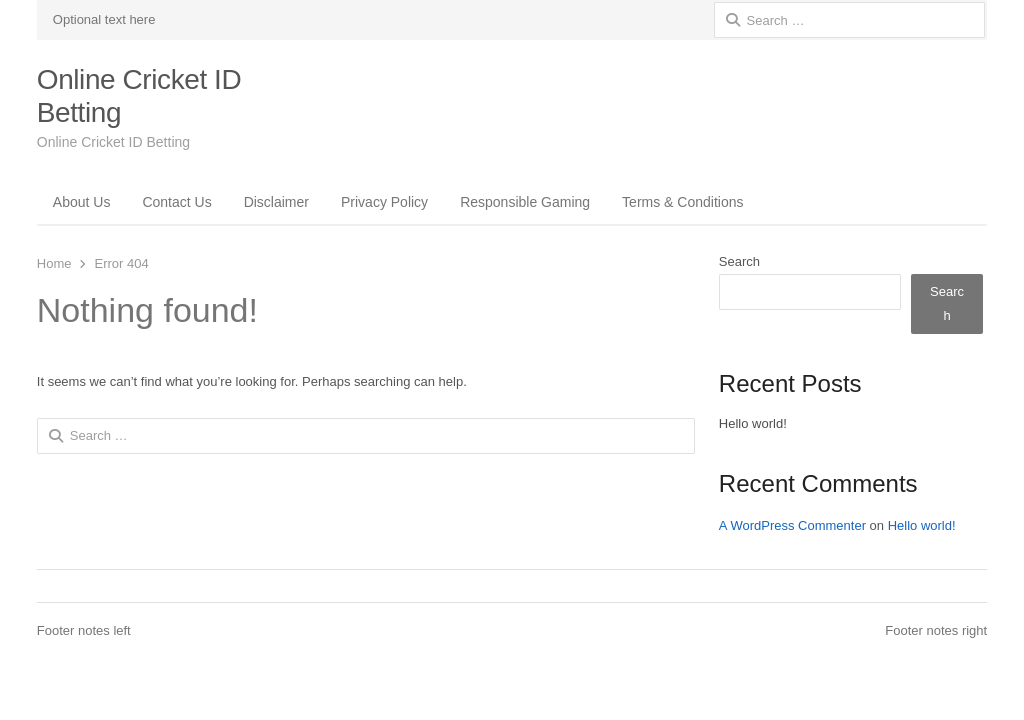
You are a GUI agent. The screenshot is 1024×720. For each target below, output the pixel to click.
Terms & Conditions (682, 202)
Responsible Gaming (525, 202)
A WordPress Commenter (792, 525)
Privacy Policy (384, 202)
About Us (82, 202)
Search (739, 261)
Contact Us (176, 202)
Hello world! (753, 423)
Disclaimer (276, 202)
